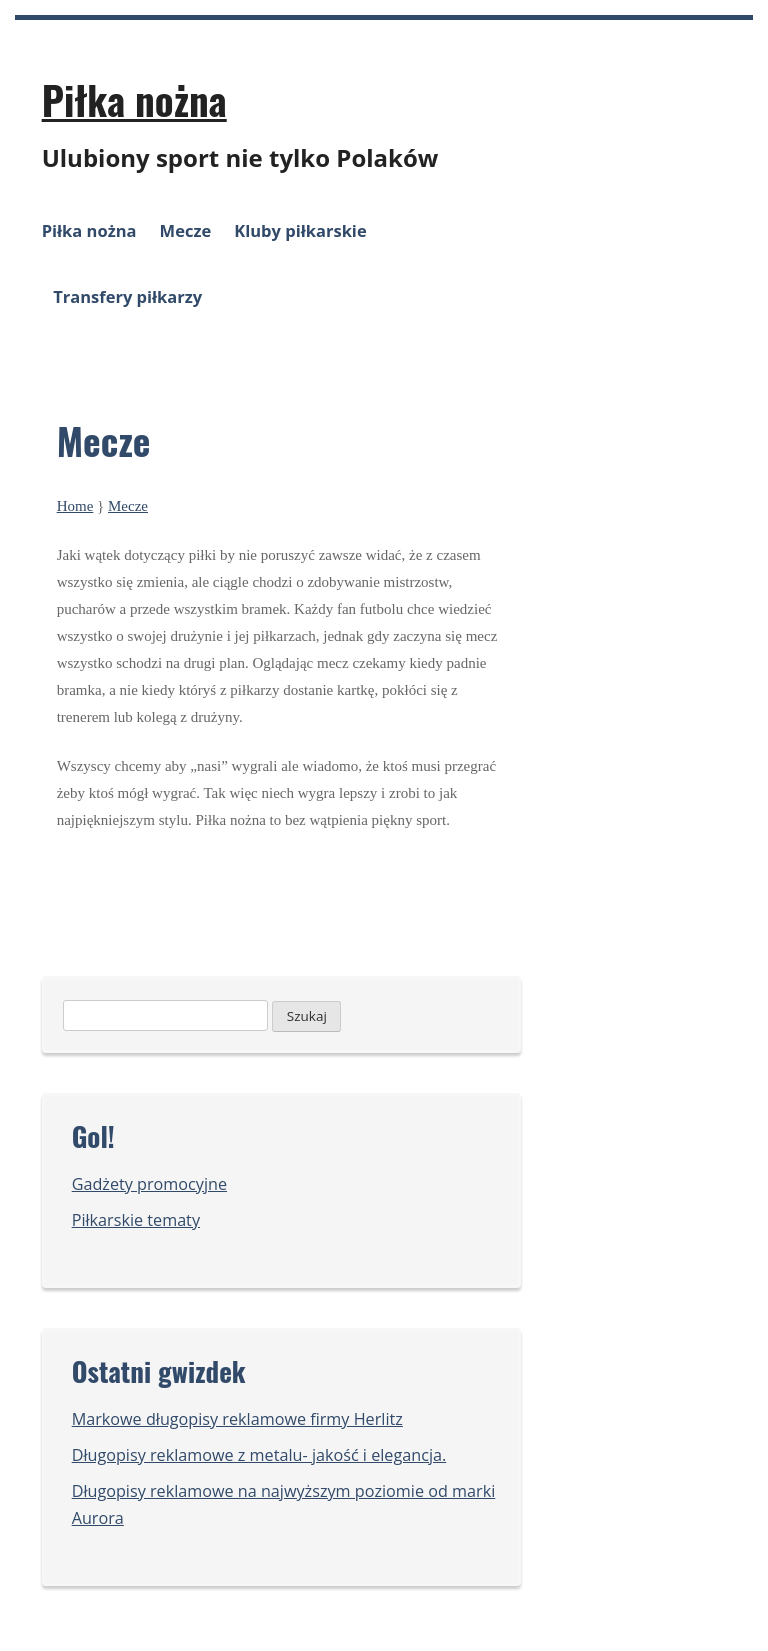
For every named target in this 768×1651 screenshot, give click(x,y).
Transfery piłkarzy (127, 296)
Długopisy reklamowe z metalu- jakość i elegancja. (259, 1455)
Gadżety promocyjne (149, 1184)
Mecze (186, 230)
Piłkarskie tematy (136, 1220)
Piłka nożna (134, 99)
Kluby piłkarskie (300, 230)
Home (75, 506)
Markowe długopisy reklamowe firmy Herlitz (237, 1419)
